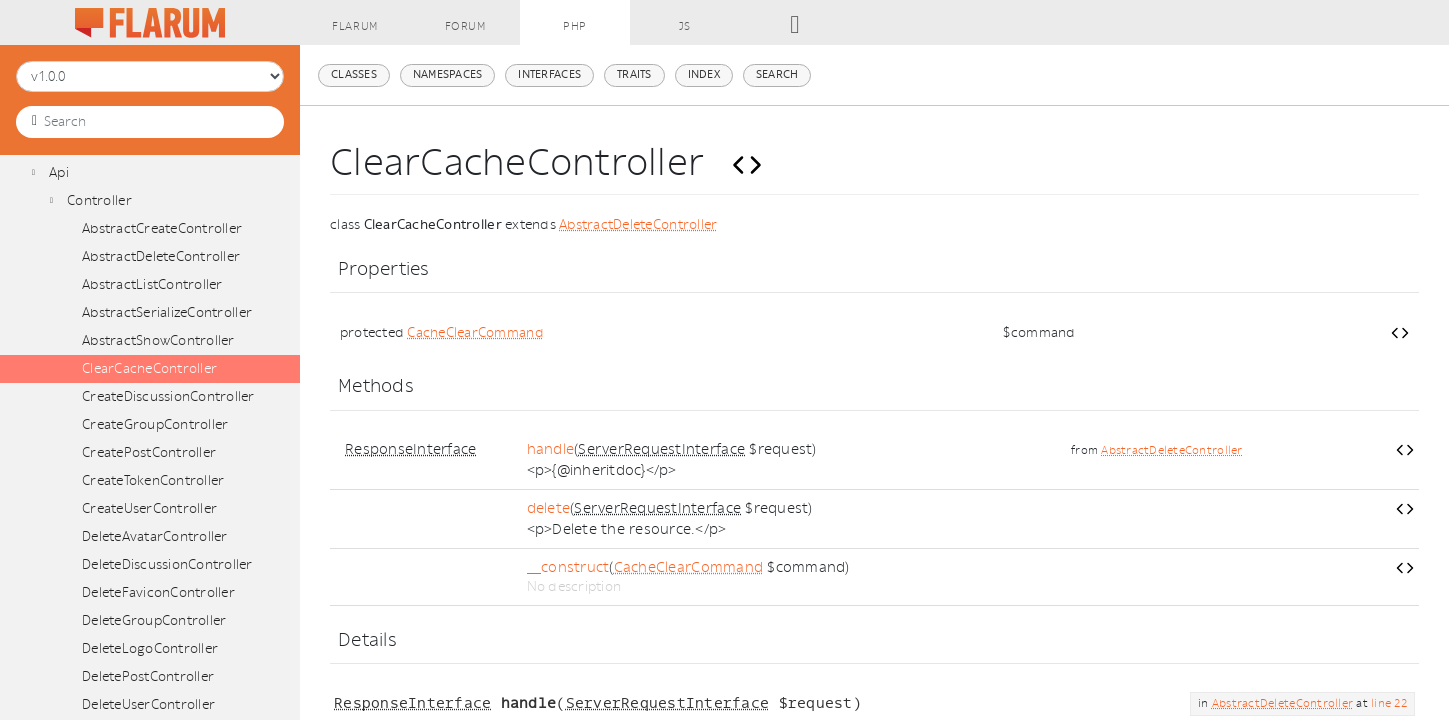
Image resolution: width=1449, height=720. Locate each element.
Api (59, 172)
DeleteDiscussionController (167, 564)
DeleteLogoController (150, 648)
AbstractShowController (158, 340)
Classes (354, 74)
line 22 (1389, 703)
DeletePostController (148, 676)
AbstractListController (152, 284)
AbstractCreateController (162, 228)
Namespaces (448, 74)
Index (704, 74)
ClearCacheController (149, 368)
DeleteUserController (148, 704)
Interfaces (549, 74)
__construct (568, 567)
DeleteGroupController (154, 620)
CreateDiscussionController (168, 396)
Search (777, 74)
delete (549, 508)
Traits (634, 74)
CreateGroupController (155, 424)
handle (551, 449)
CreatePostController (149, 452)
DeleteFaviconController (158, 592)
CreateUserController (149, 508)
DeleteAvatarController (155, 536)
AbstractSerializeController (167, 312)
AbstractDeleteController (161, 256)
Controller (99, 200)
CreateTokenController (153, 480)
